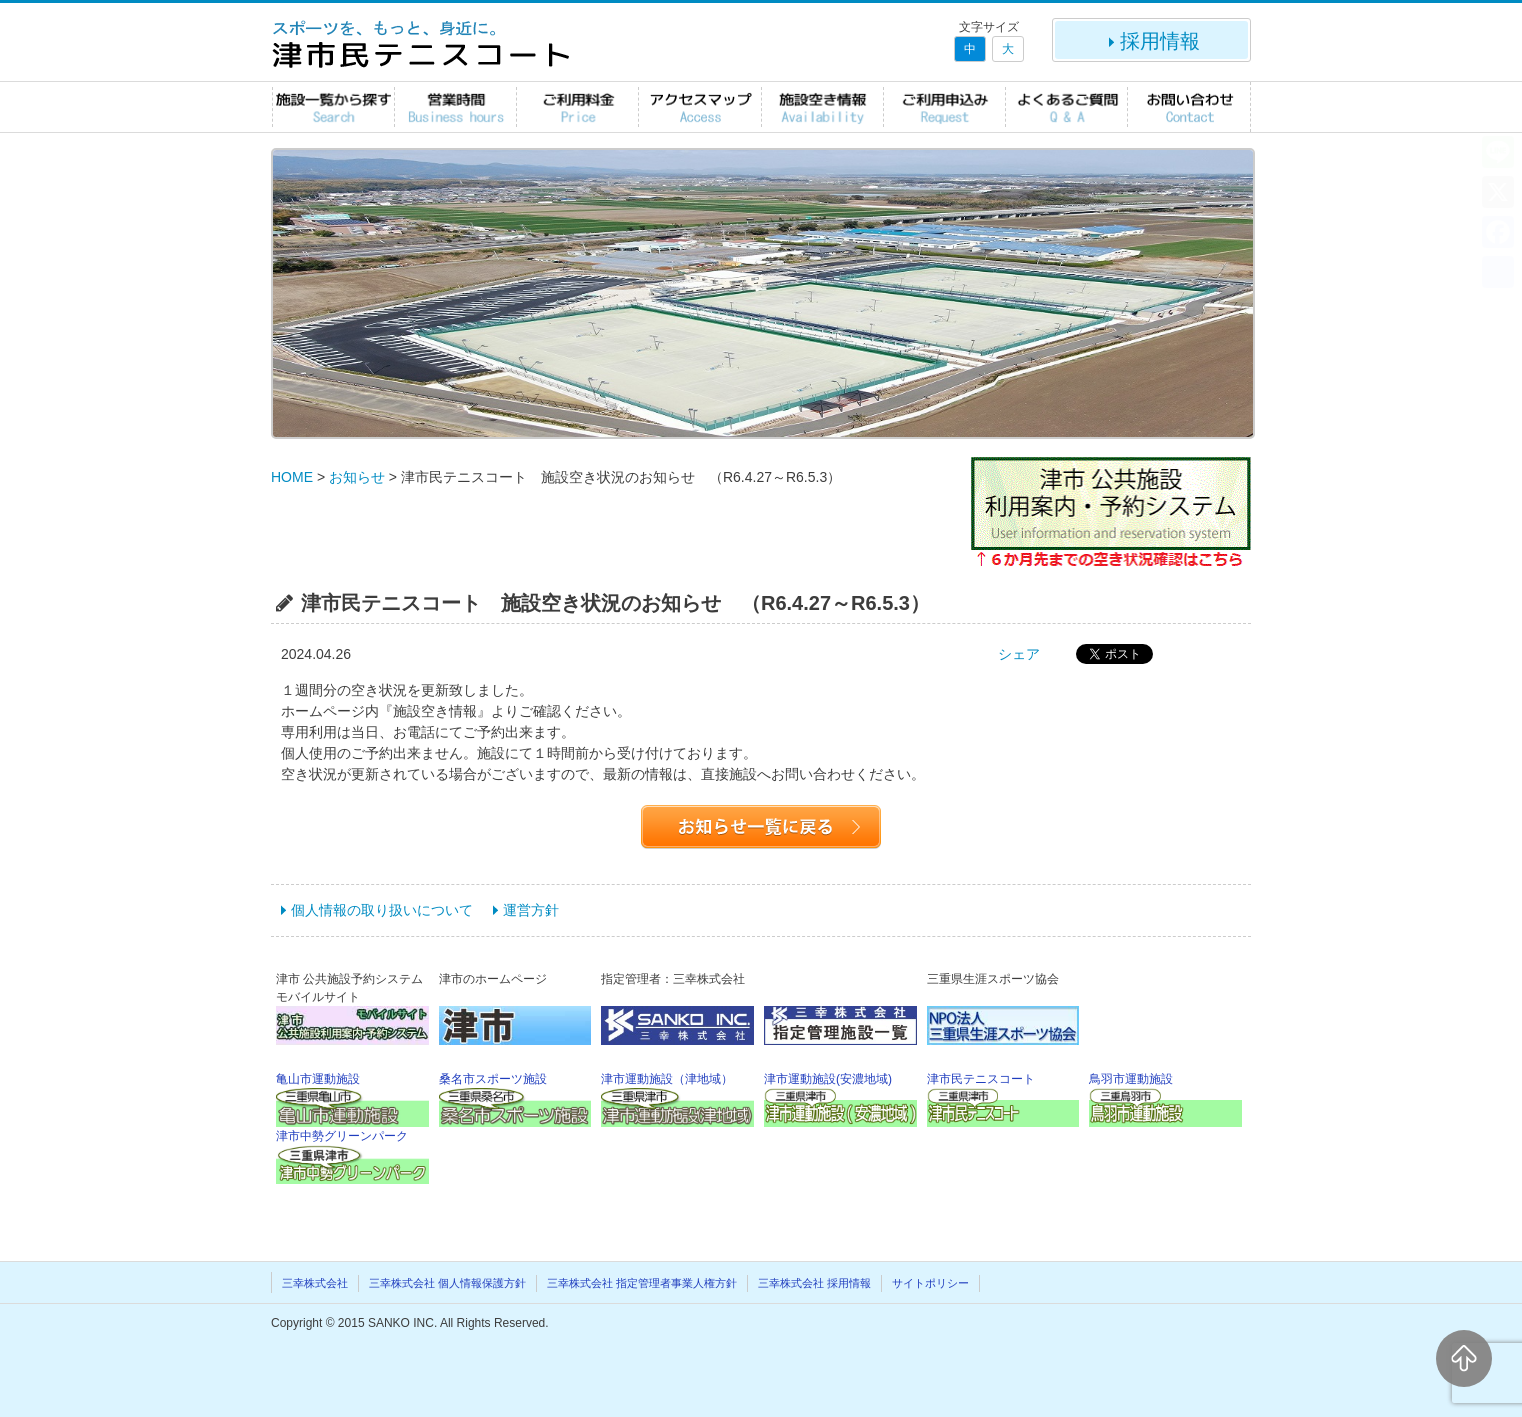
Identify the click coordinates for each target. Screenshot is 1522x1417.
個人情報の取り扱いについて (382, 910)
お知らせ (357, 477)
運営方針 (531, 910)
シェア (1019, 654)
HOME (292, 477)
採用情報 (1152, 41)
